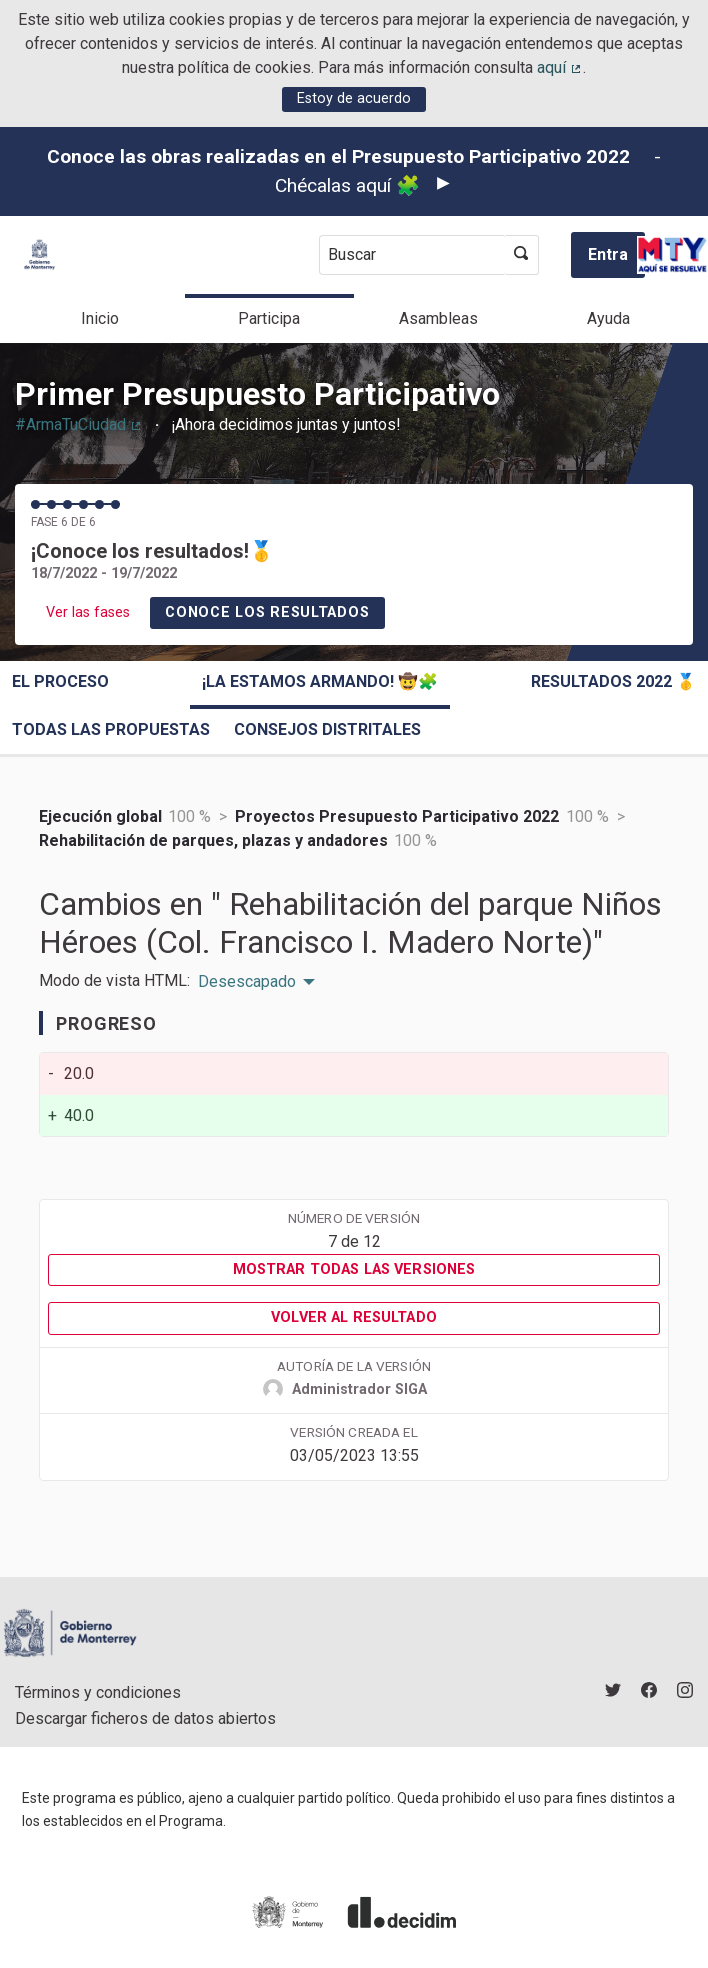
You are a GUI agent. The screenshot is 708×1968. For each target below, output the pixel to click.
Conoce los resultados (267, 612)
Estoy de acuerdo (354, 98)
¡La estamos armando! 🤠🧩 (320, 681)
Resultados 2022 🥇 (613, 681)
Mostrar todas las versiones (354, 1269)
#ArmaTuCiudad (79, 424)
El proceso (60, 681)
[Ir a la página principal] (39, 254)
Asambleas (438, 318)
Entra (608, 254)
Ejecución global (100, 816)
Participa (269, 318)
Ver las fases (88, 612)
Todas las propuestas (111, 729)
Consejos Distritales (327, 729)
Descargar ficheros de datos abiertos (145, 1718)
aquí (560, 67)
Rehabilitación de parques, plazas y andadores (213, 840)
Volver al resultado (354, 1317)
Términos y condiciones (98, 1692)
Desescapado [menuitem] (247, 982)
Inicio (100, 318)
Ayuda (608, 318)
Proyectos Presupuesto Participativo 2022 (397, 816)
